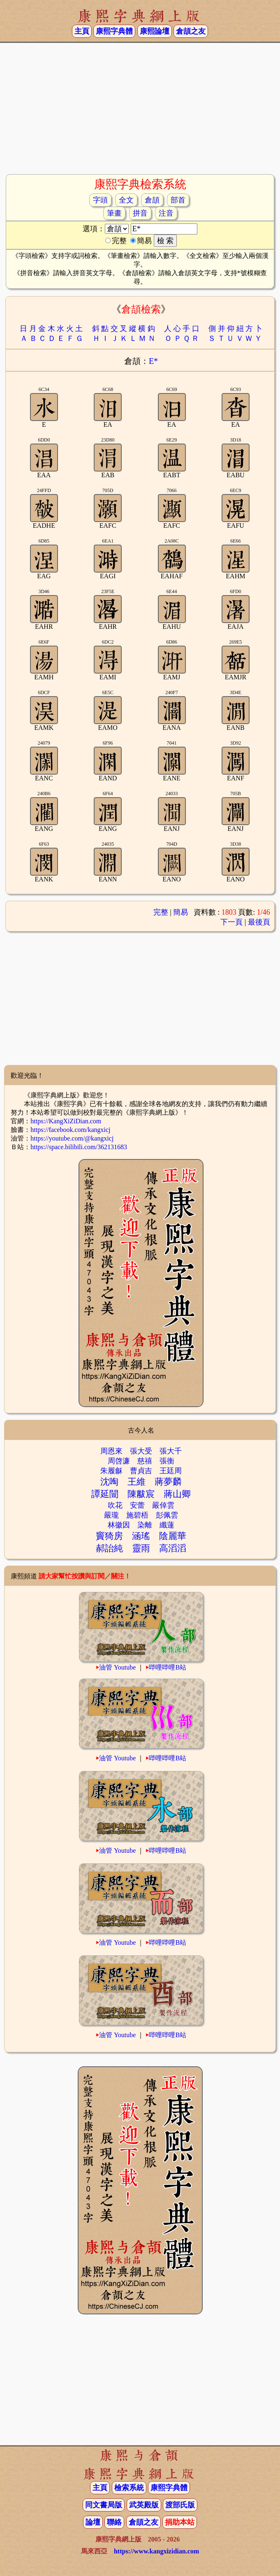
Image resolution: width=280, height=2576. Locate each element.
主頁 (81, 31)
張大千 (171, 1451)
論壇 (93, 2522)
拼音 (140, 213)
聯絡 (114, 2522)
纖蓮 (167, 1525)
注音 (166, 213)
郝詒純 (109, 1548)
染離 (144, 1525)
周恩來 (111, 1451)
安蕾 (137, 1505)
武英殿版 (144, 2505)
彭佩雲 (167, 1515)
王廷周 (171, 1471)
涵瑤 (141, 1536)
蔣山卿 (177, 1494)
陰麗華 (172, 1536)
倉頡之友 (191, 31)
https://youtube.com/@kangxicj (71, 1138)
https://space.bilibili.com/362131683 (78, 1146)
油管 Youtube (117, 1667)
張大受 (141, 1451)
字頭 (100, 200)
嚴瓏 (111, 1515)
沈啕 (109, 1482)
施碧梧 (137, 1515)
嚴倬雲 (163, 1505)
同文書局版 (103, 2505)
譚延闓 (104, 1494)
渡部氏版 (180, 2505)
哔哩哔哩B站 (167, 1667)
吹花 (115, 1505)
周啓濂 (119, 1461)
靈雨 (141, 1548)
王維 (136, 1482)
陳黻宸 (141, 1494)
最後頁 (259, 922)
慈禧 (144, 1461)
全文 (126, 200)
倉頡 (152, 200)
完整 (160, 912)
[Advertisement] (140, 108)
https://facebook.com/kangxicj (70, 1129)
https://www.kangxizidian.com (156, 2551)
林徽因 (119, 1525)
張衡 (167, 1461)
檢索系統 (129, 2488)
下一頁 (231, 922)
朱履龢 (111, 1471)
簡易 (180, 912)
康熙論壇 (154, 31)
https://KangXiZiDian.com (65, 1121)
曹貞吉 (141, 1471)
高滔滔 (172, 1548)
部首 (178, 200)
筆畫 (114, 213)
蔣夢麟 (168, 1482)
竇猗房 (109, 1536)
